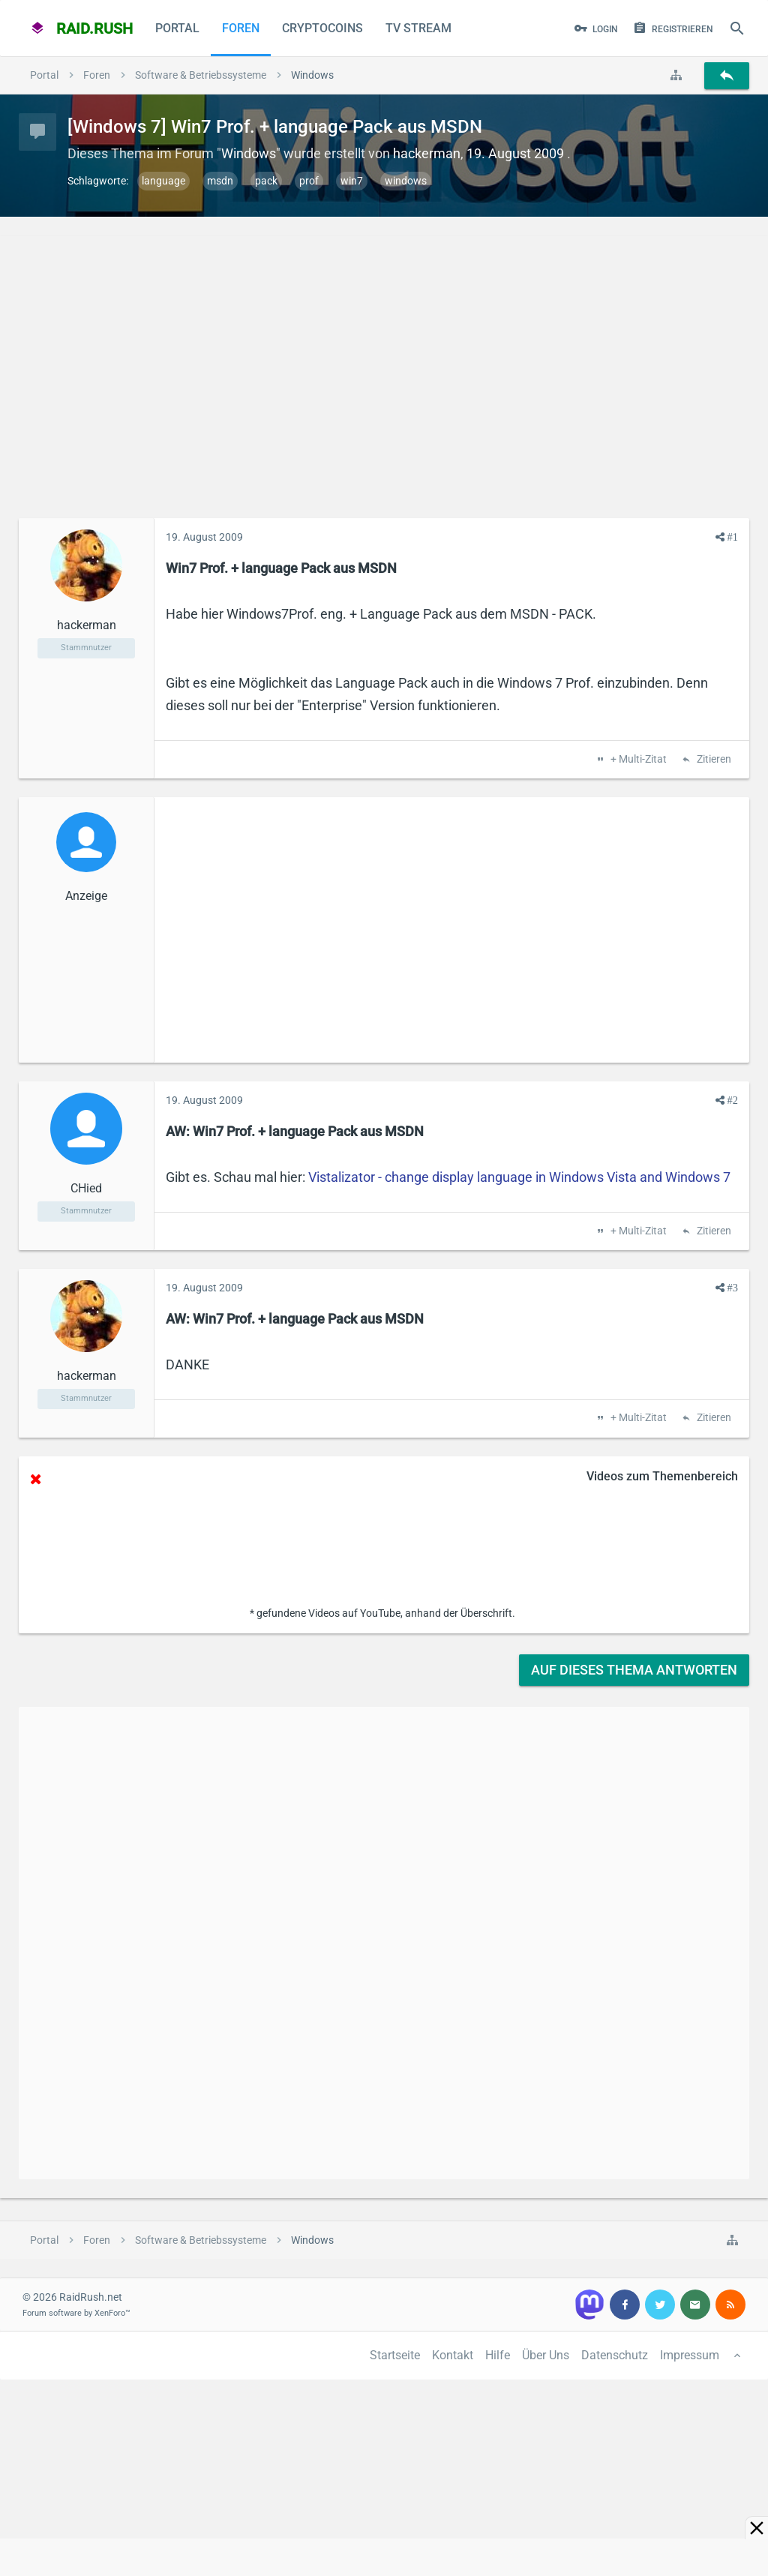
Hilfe (497, 2355)
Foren (241, 28)
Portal (177, 28)
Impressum (689, 2355)
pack (266, 181)
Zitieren (712, 759)
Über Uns (545, 2355)
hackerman (426, 153)
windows (406, 181)
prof (309, 181)
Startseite (395, 2355)
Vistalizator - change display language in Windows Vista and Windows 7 (519, 1177)
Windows (248, 153)
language (163, 181)
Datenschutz (614, 2355)
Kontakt (452, 2355)
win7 (351, 181)
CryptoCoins (322, 28)
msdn (220, 181)
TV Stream (419, 28)
